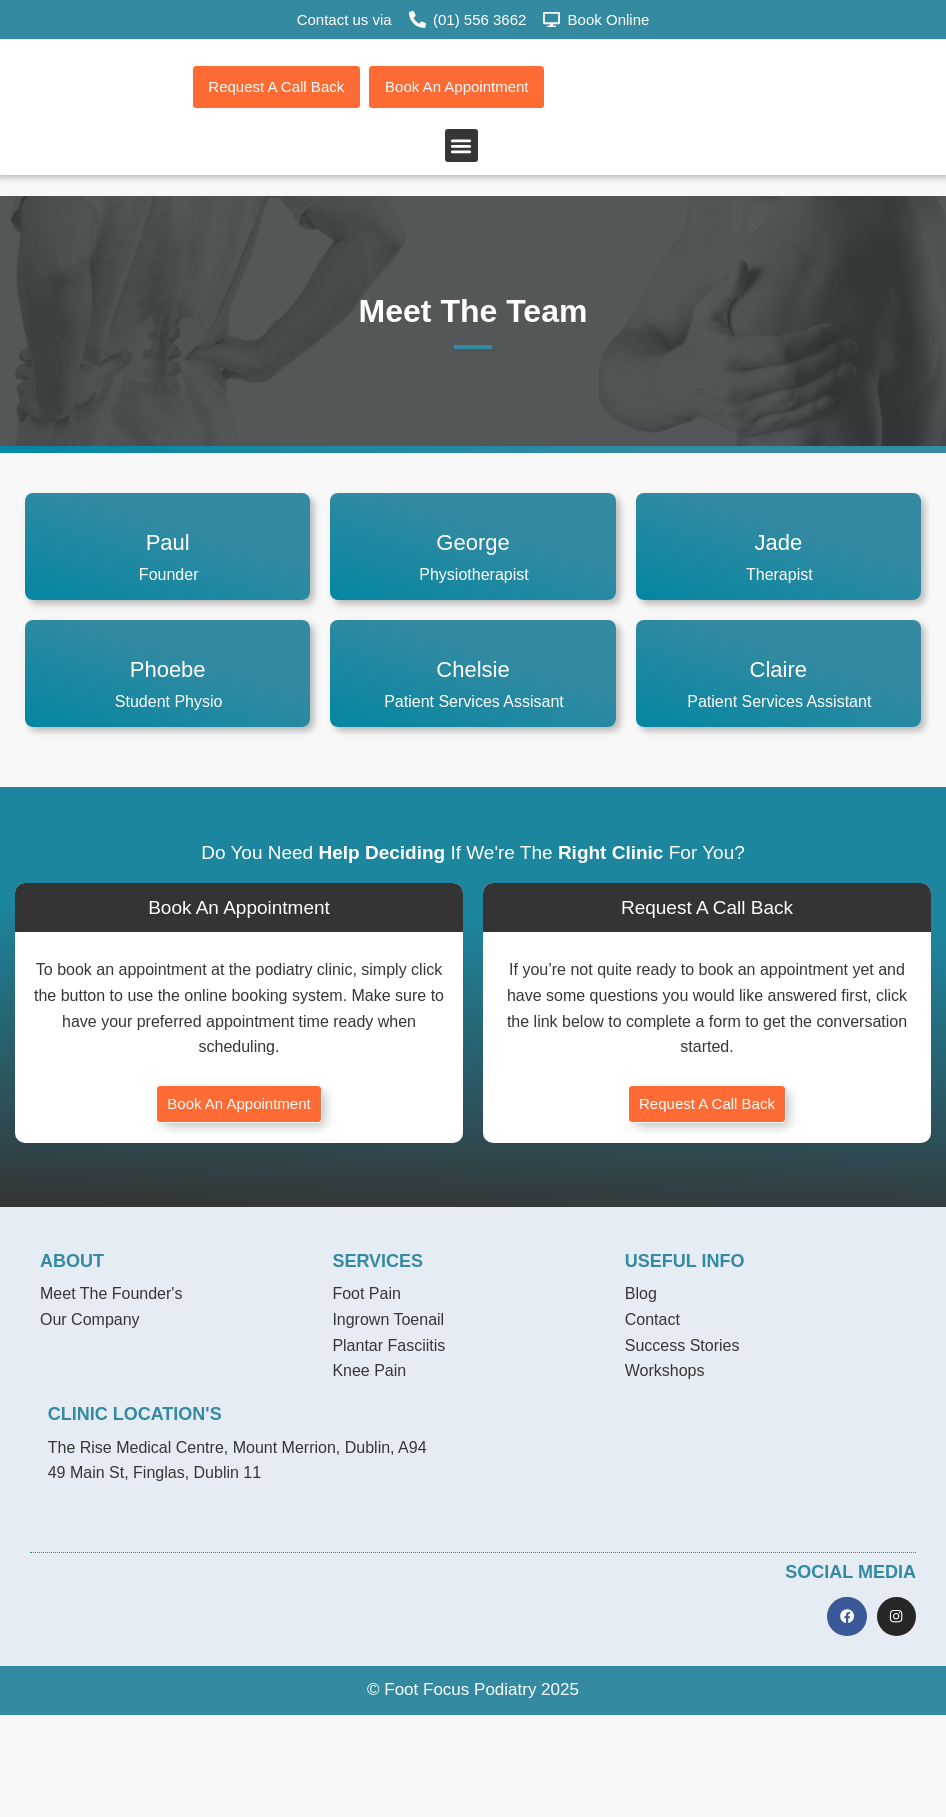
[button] (461, 249)
